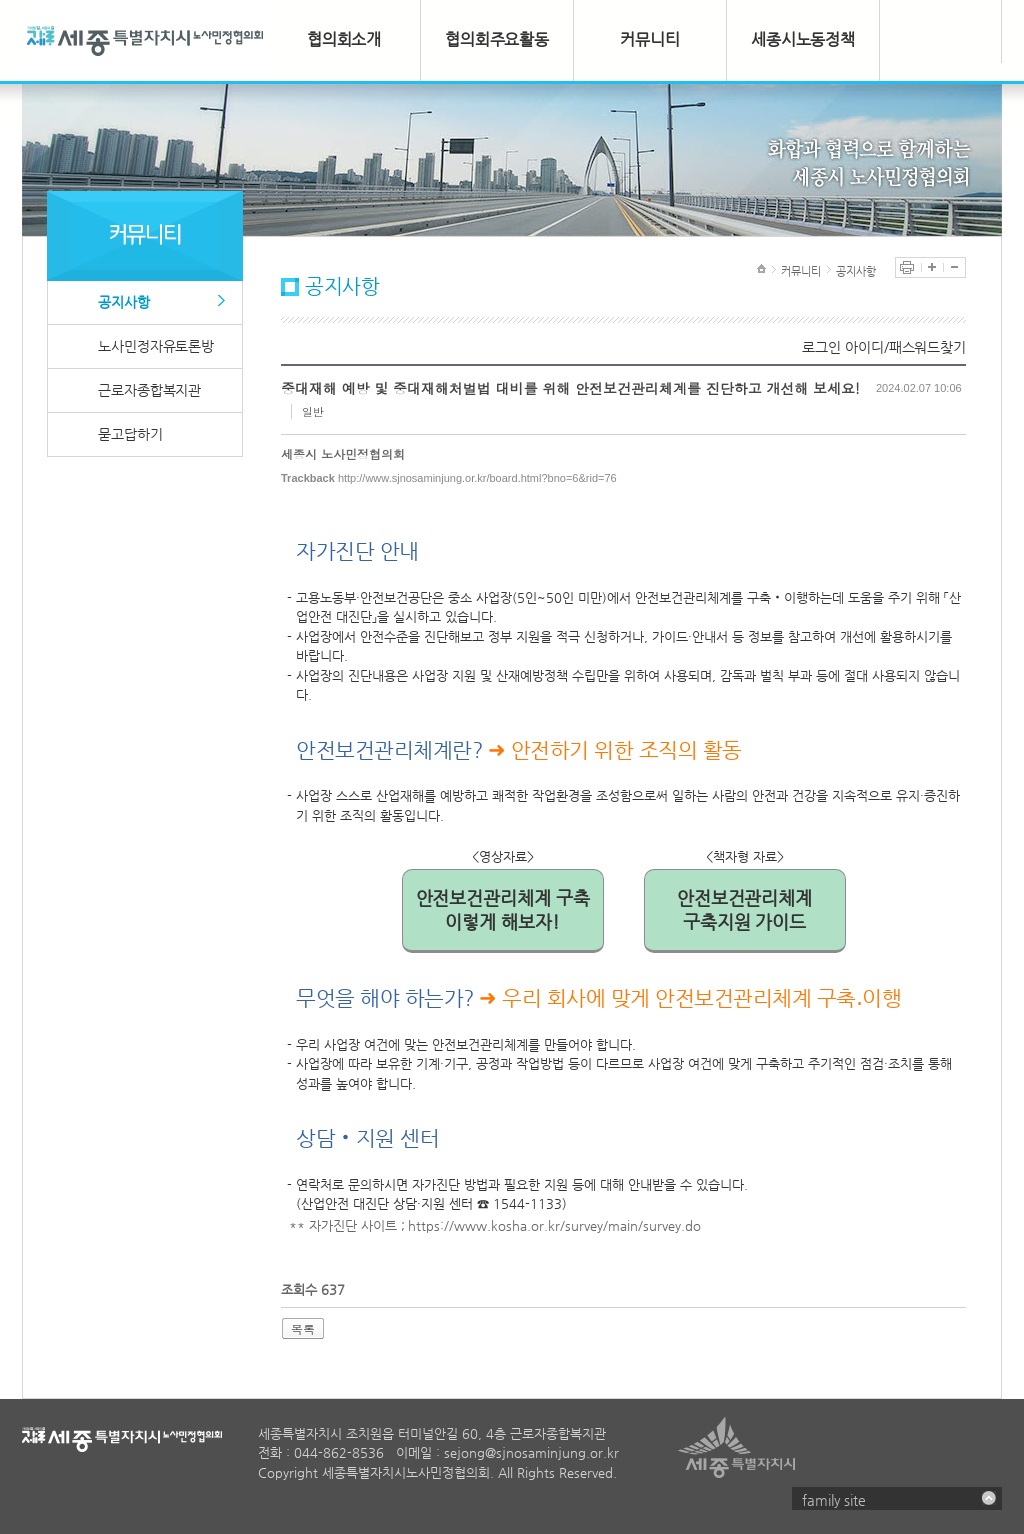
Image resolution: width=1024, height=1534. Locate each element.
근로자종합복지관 (149, 390)
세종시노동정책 (803, 39)
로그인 (821, 347)
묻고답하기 (130, 434)
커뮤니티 (650, 39)
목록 (303, 1328)
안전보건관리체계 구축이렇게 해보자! (503, 909)
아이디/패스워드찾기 (905, 347)
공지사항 (124, 302)
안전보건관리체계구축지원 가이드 (744, 909)
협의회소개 (344, 39)
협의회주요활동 (497, 39)
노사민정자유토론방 (156, 346)
